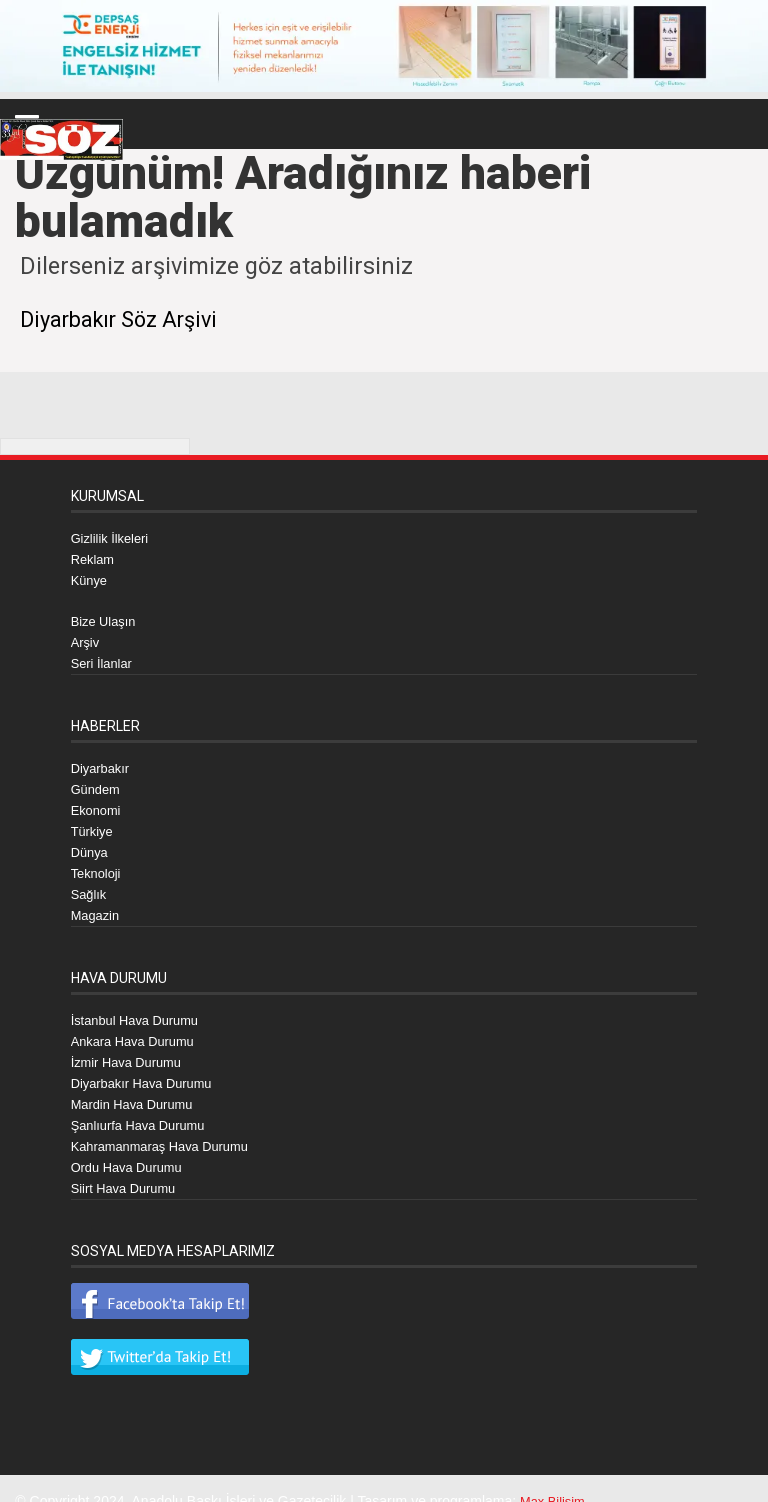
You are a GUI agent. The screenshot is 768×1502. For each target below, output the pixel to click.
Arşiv (86, 637)
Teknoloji (98, 861)
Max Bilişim (555, 1477)
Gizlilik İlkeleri (113, 537)
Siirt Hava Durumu (128, 1165)
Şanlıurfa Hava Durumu (144, 1105)
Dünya (91, 841)
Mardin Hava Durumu (137, 1085)
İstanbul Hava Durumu (140, 1005)
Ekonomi (98, 801)
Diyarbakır (103, 761)
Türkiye (94, 821)
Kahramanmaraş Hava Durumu (168, 1125)
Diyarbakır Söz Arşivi (129, 319)
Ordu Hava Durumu (131, 1145)
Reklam (94, 557)
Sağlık (90, 881)
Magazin (97, 901)
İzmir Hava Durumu (131, 1045)
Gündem (98, 781)
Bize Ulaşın (106, 617)
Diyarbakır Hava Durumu (148, 1065)
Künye (91, 577)
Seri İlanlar (104, 657)
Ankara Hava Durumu (138, 1025)
